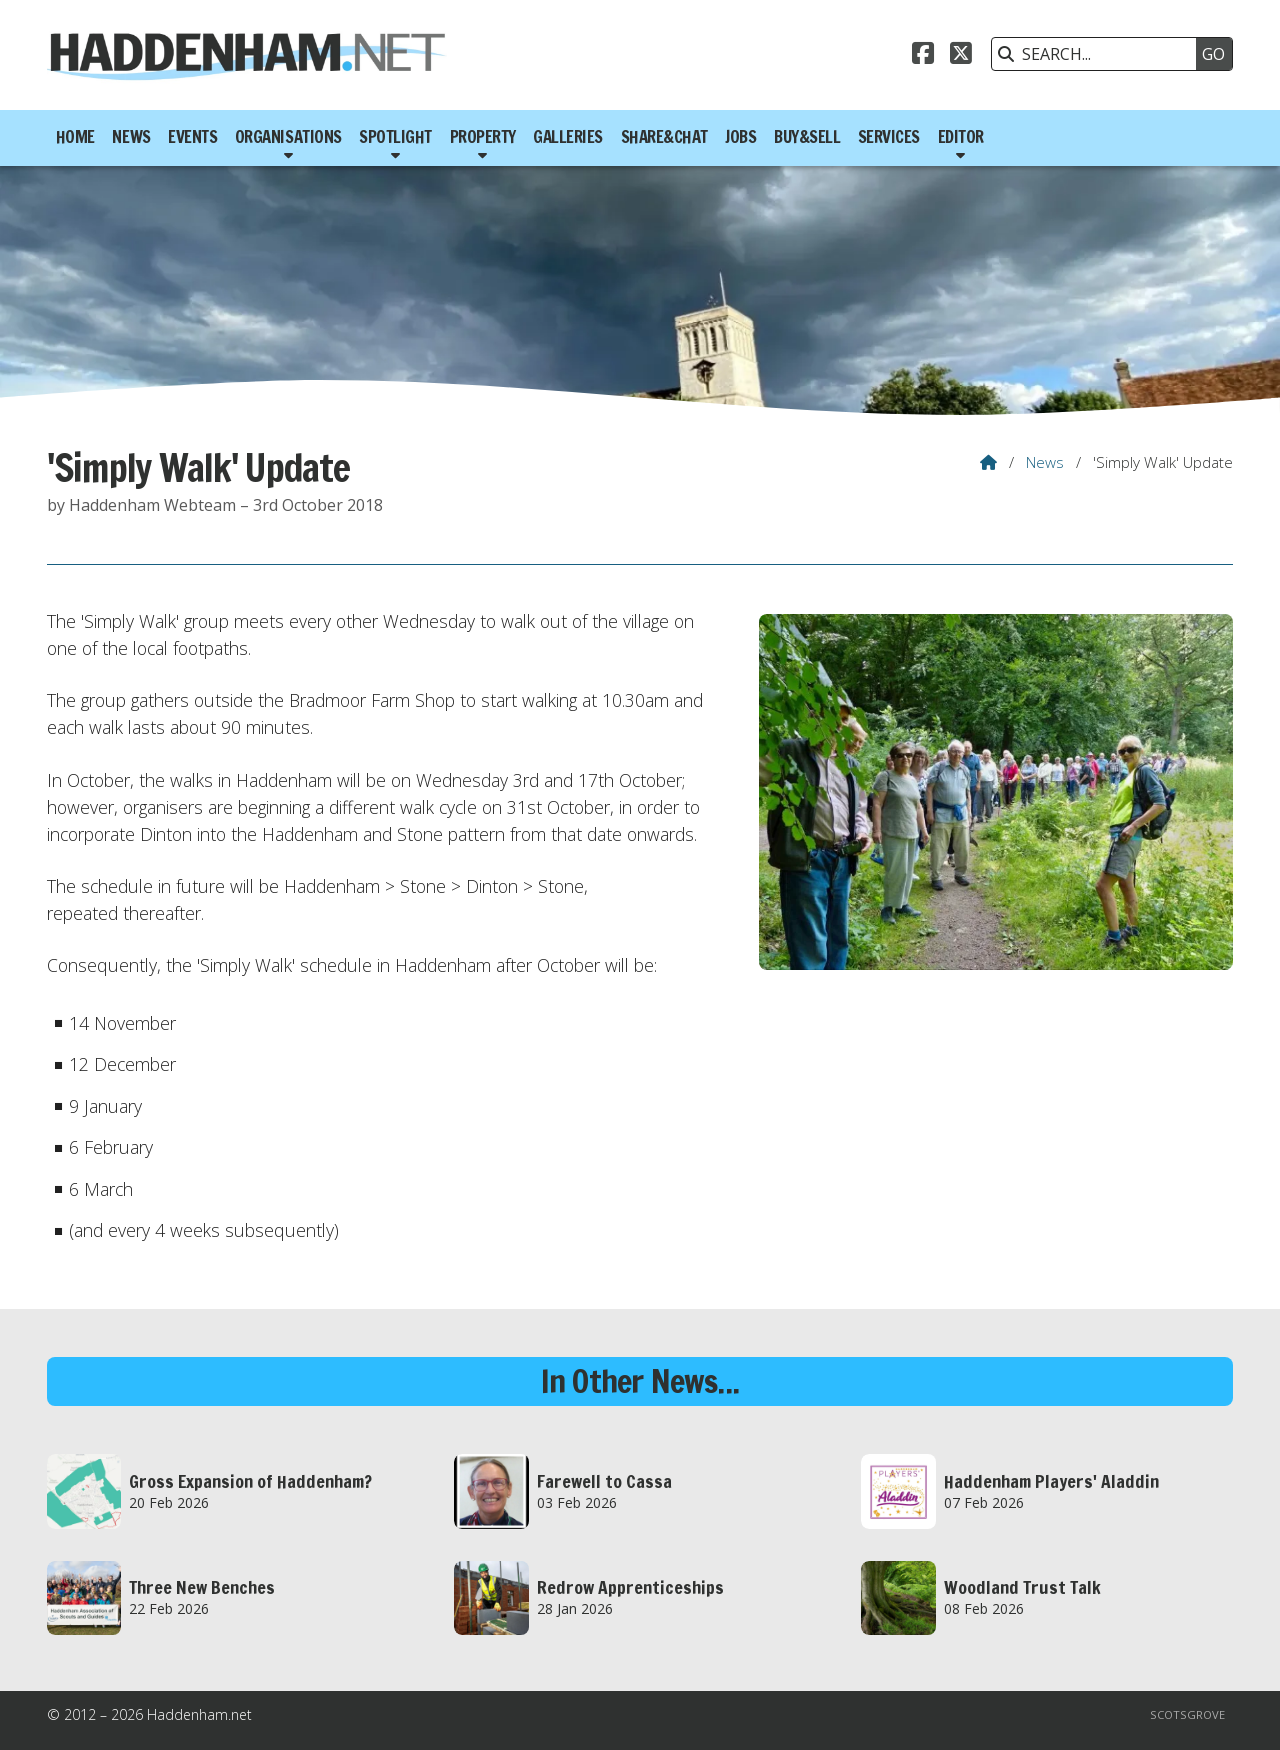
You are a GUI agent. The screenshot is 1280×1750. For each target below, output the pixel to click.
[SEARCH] (1099, 54)
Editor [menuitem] (961, 137)
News (1045, 462)
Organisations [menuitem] (288, 137)
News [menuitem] (131, 137)
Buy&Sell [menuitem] (807, 137)
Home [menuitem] (75, 137)
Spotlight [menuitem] (395, 137)
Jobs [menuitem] (740, 137)
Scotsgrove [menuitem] (1187, 1714)
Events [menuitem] (192, 137)
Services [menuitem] (889, 137)
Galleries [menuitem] (568, 137)
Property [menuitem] (483, 137)
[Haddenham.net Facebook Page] (923, 56)
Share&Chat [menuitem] (664, 137)
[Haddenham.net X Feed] (961, 56)
